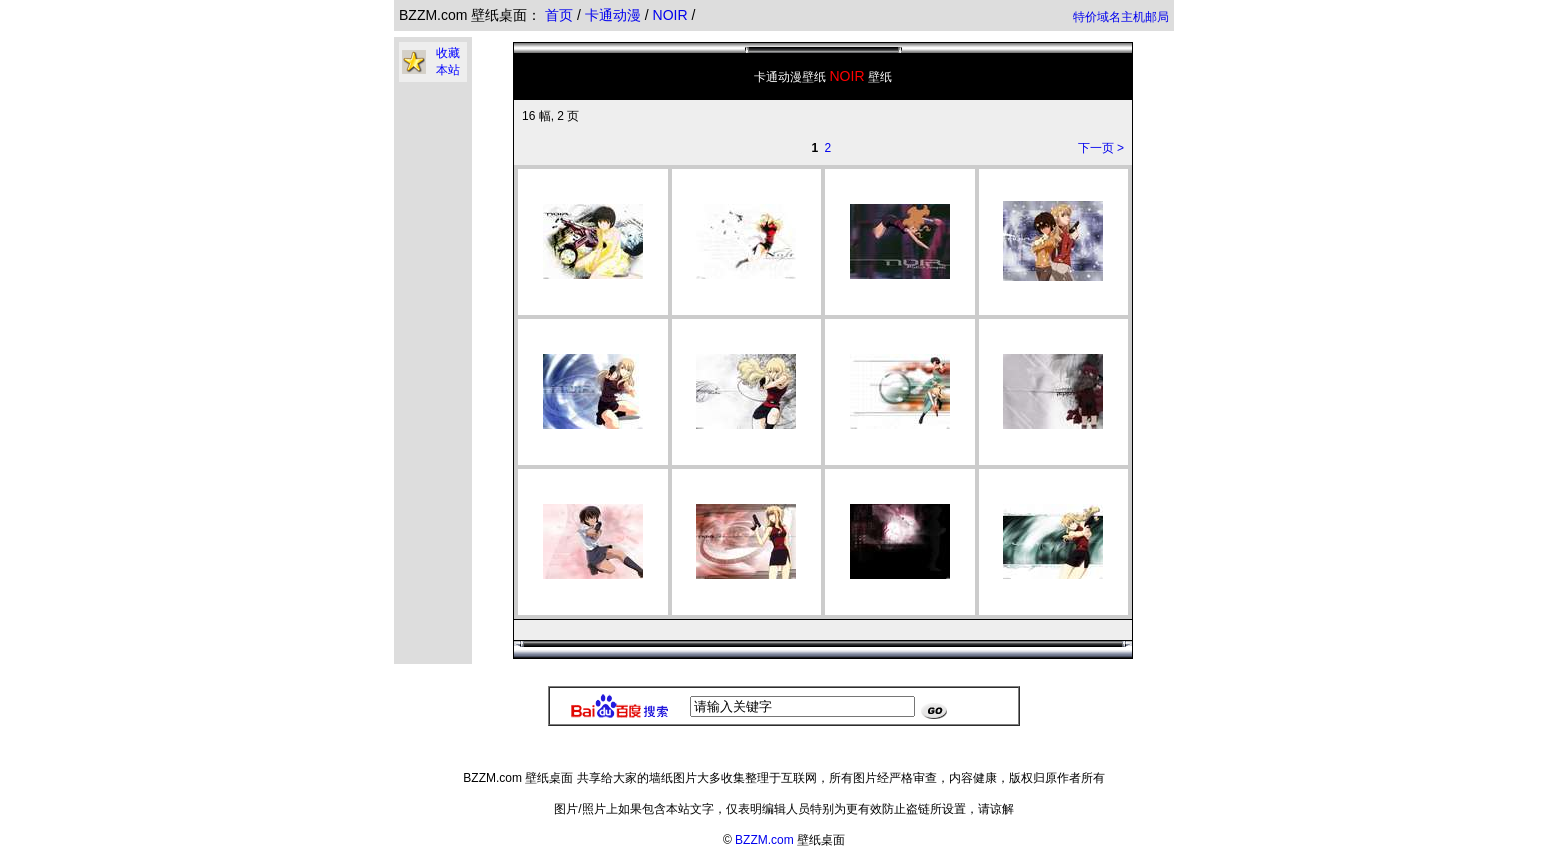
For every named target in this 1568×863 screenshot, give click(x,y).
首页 (559, 15)
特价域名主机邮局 (1121, 17)
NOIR (672, 15)
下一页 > (1101, 148)
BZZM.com (764, 840)
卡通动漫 (615, 15)
